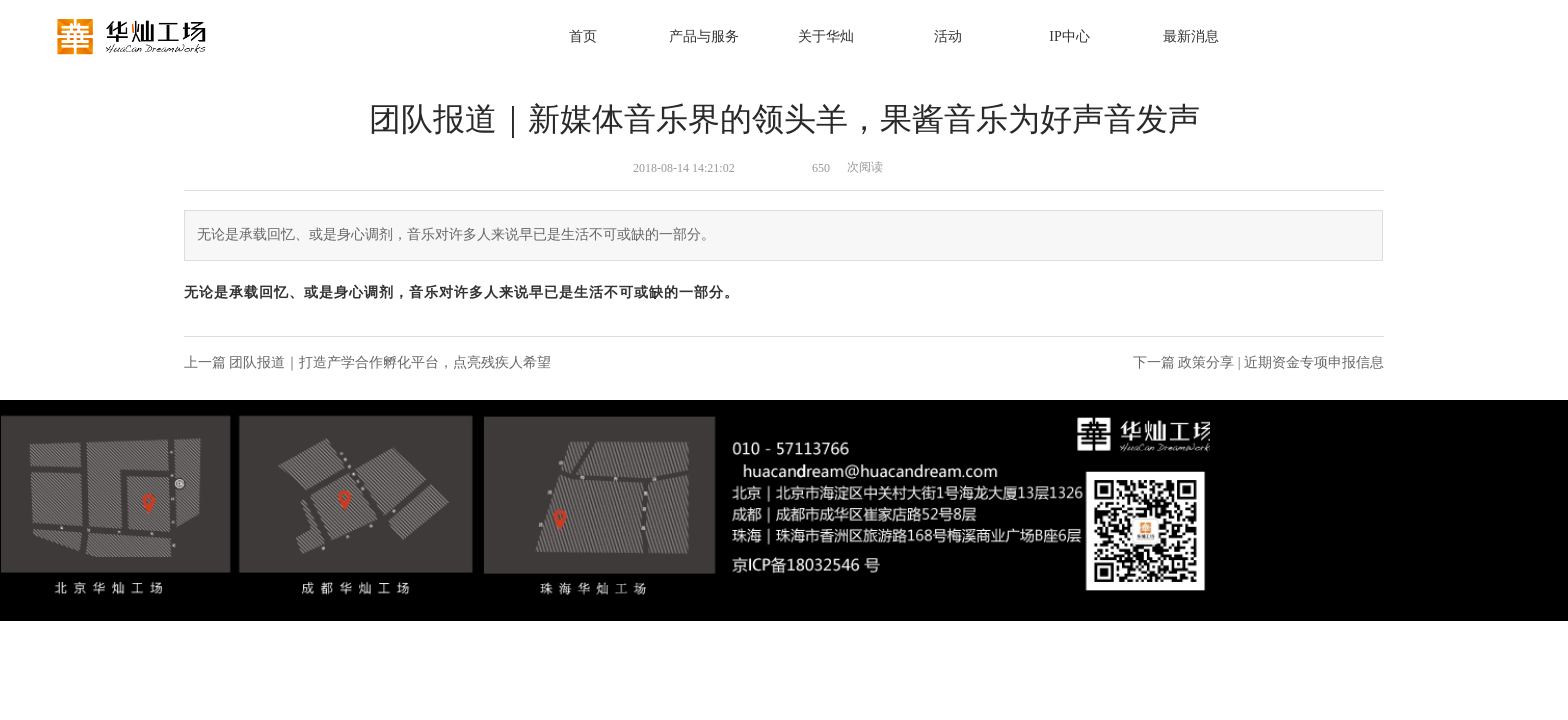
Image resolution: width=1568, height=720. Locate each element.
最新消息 (1191, 36)
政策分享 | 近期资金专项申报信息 (1281, 362)
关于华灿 (826, 36)
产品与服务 (704, 36)
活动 (948, 36)
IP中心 (1069, 36)
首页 (583, 36)
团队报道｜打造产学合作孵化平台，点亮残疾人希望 (390, 362)
